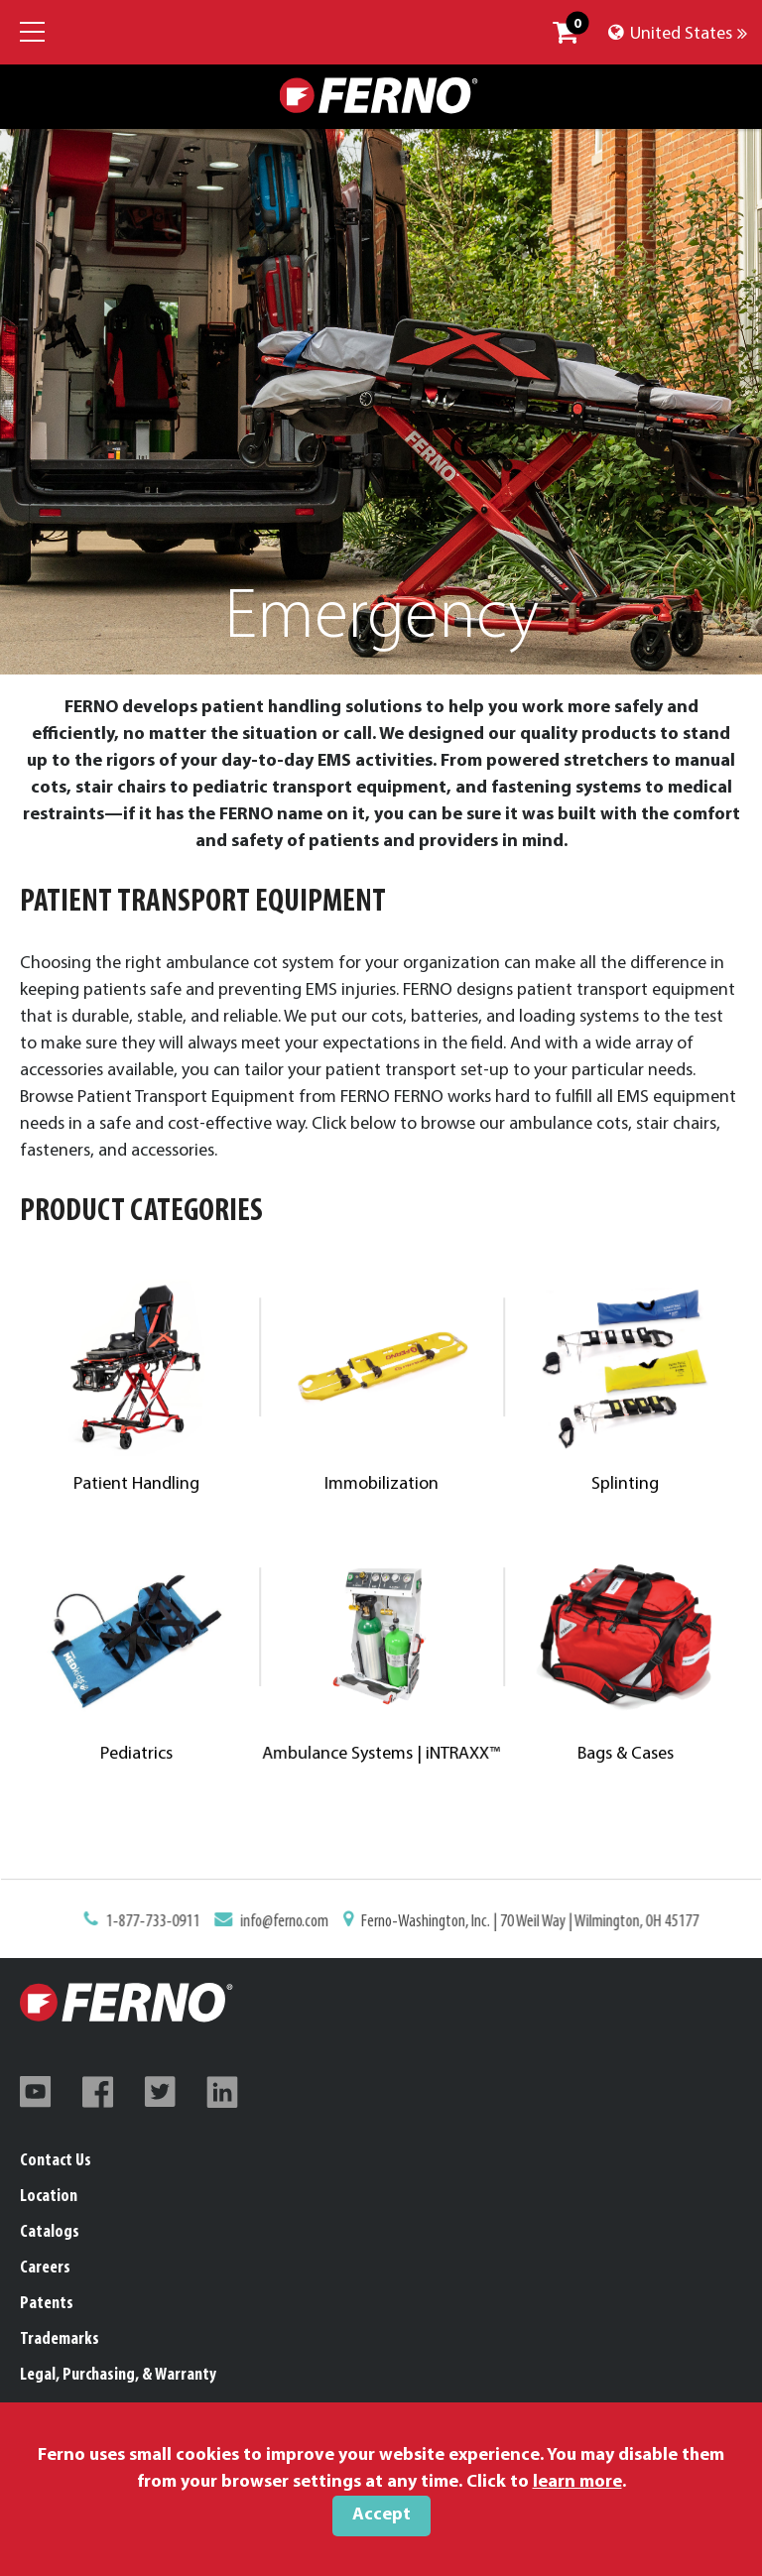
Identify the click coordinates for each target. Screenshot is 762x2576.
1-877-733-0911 (173, 1923)
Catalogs (49, 2232)
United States (677, 34)
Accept (381, 2515)
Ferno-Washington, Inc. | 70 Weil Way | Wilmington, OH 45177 (517, 1923)
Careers (45, 2268)
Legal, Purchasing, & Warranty (118, 2375)
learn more (577, 2482)
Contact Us (55, 2160)
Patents (46, 2303)
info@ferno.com (293, 1923)
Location (48, 2196)
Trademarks (59, 2339)
